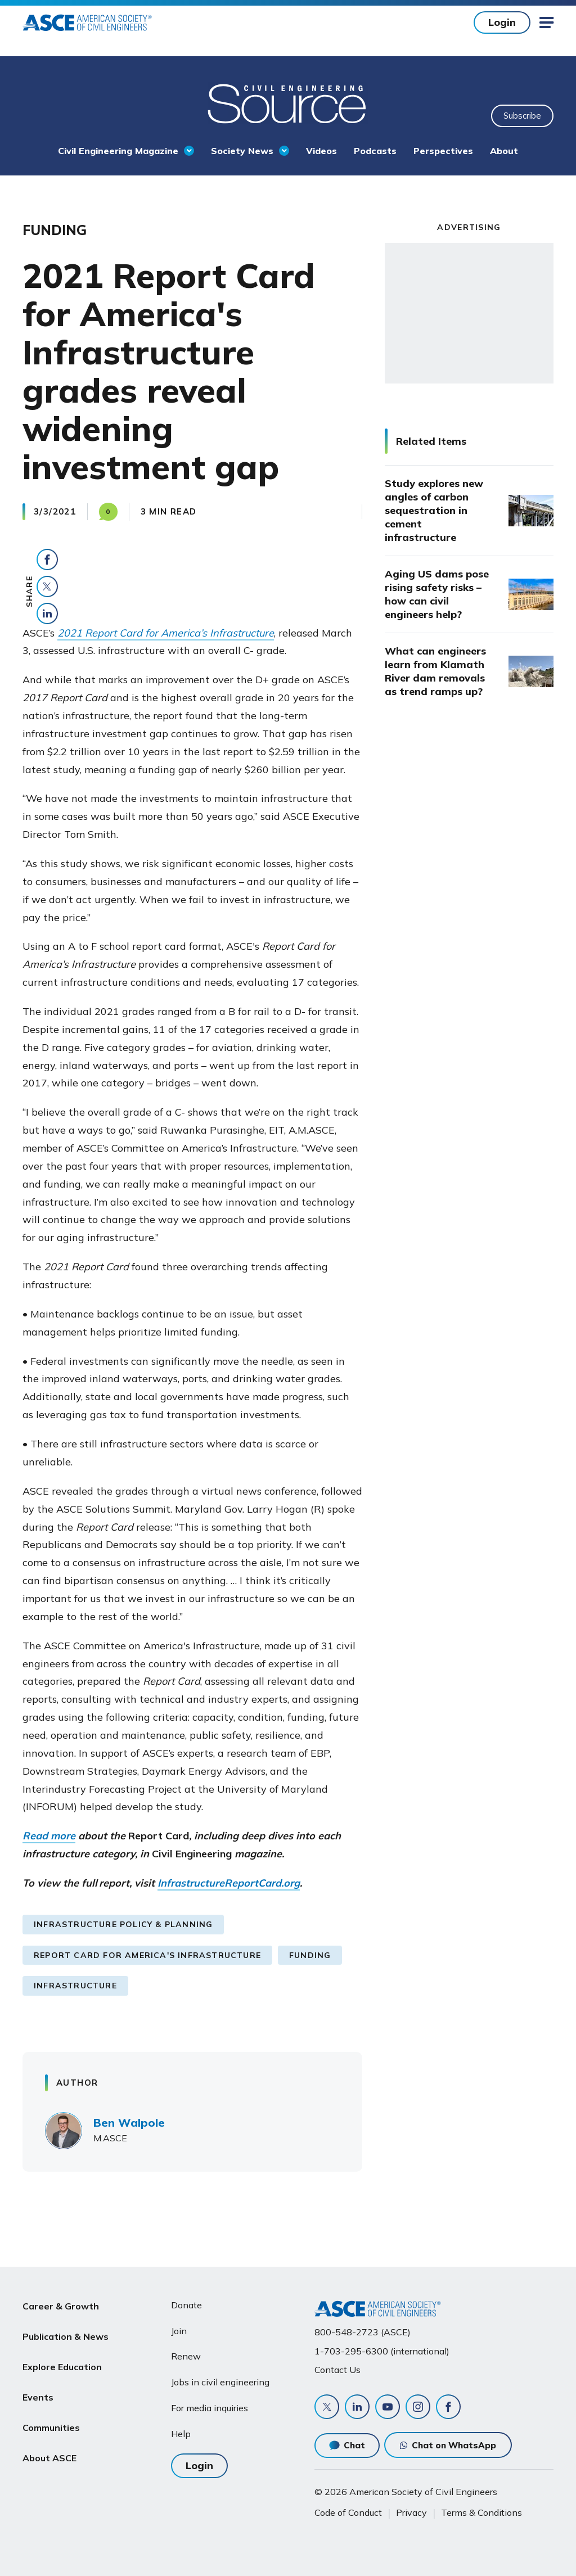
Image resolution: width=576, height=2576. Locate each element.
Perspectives (443, 150)
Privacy (411, 2512)
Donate (186, 2305)
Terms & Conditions (481, 2512)
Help (181, 2433)
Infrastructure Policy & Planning (123, 1924)
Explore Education (62, 2358)
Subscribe (522, 115)
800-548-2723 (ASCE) (362, 2332)
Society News (242, 150)
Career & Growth (60, 2305)
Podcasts (375, 150)
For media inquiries (209, 2407)
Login (502, 22)
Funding (310, 1955)
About (504, 150)
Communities (51, 2412)
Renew (186, 2356)
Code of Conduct (348, 2512)
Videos (321, 150)
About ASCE (49, 2439)
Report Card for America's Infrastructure (147, 1955)
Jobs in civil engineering (220, 2382)
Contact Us (337, 2369)
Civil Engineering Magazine (118, 150)
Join (179, 2330)
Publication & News (65, 2332)
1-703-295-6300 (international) (381, 2351)
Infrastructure (75, 1986)
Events (37, 2385)
